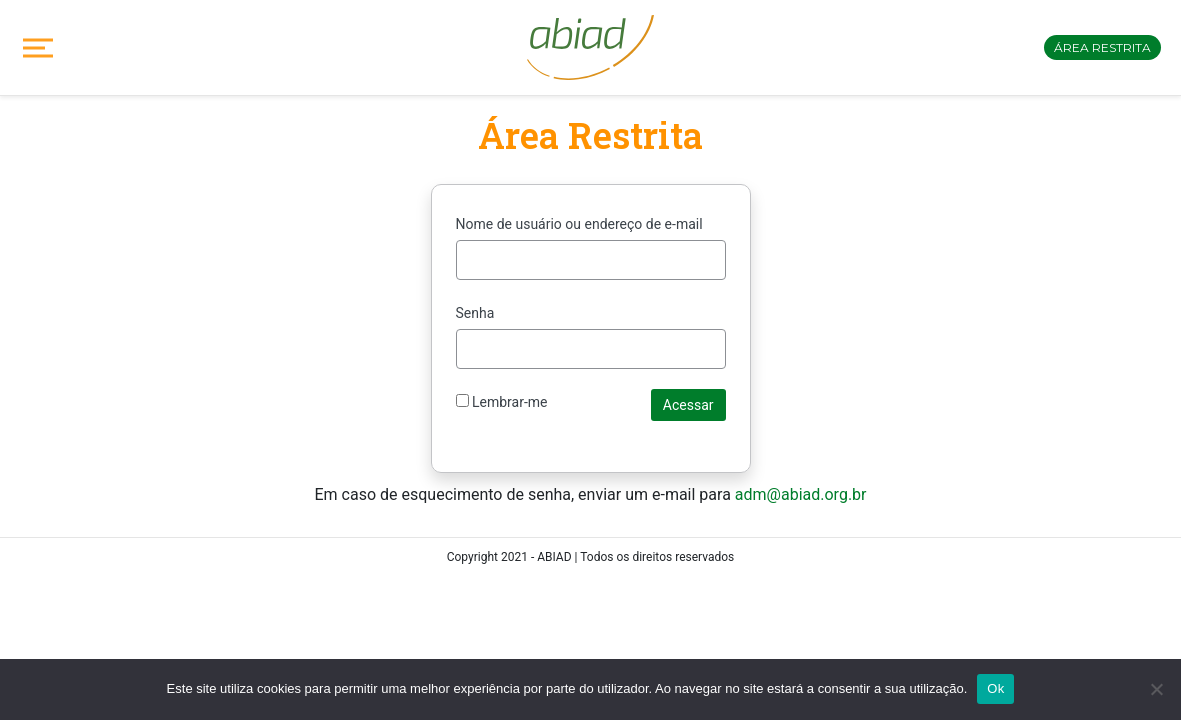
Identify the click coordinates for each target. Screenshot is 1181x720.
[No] (1156, 689)
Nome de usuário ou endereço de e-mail (579, 224)
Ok (995, 688)
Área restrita (1102, 47)
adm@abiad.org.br (801, 494)
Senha (475, 313)
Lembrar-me (502, 402)
